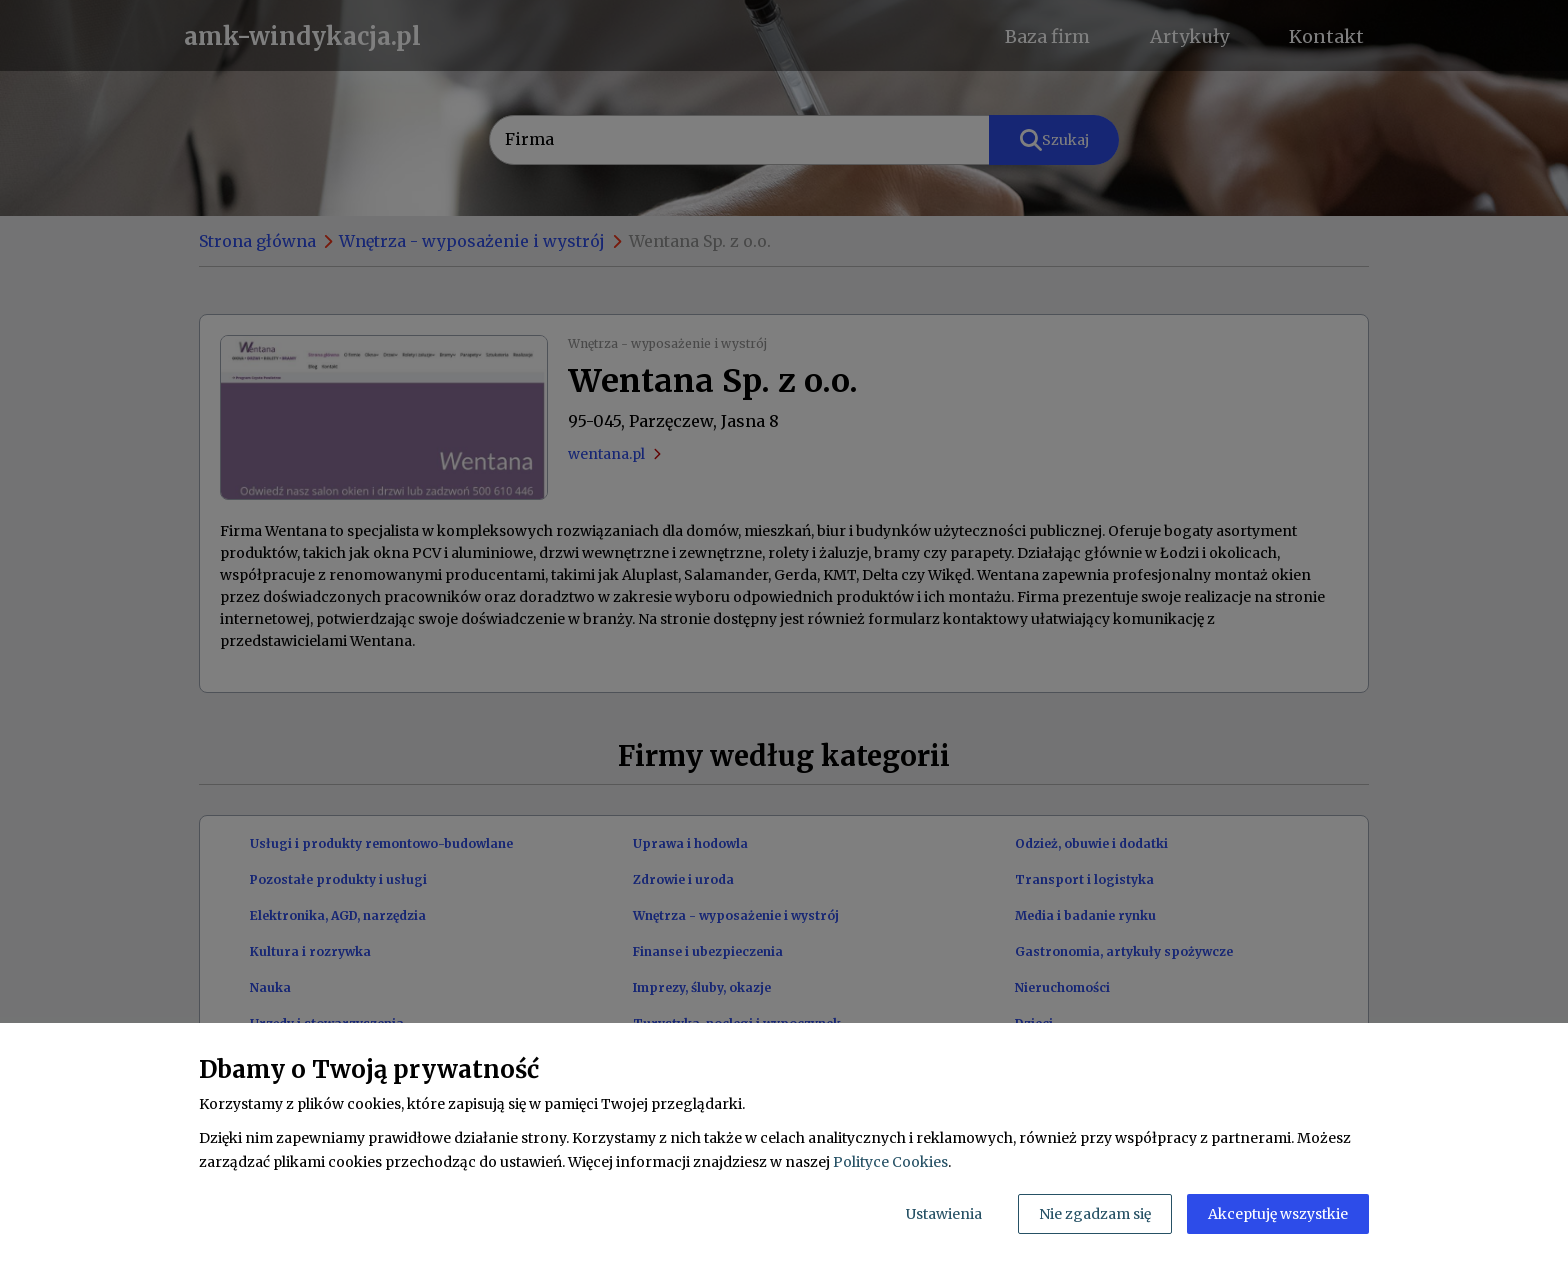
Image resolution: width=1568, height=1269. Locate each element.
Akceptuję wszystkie (1278, 1214)
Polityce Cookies (890, 1162)
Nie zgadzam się (1095, 1214)
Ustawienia (944, 1214)
